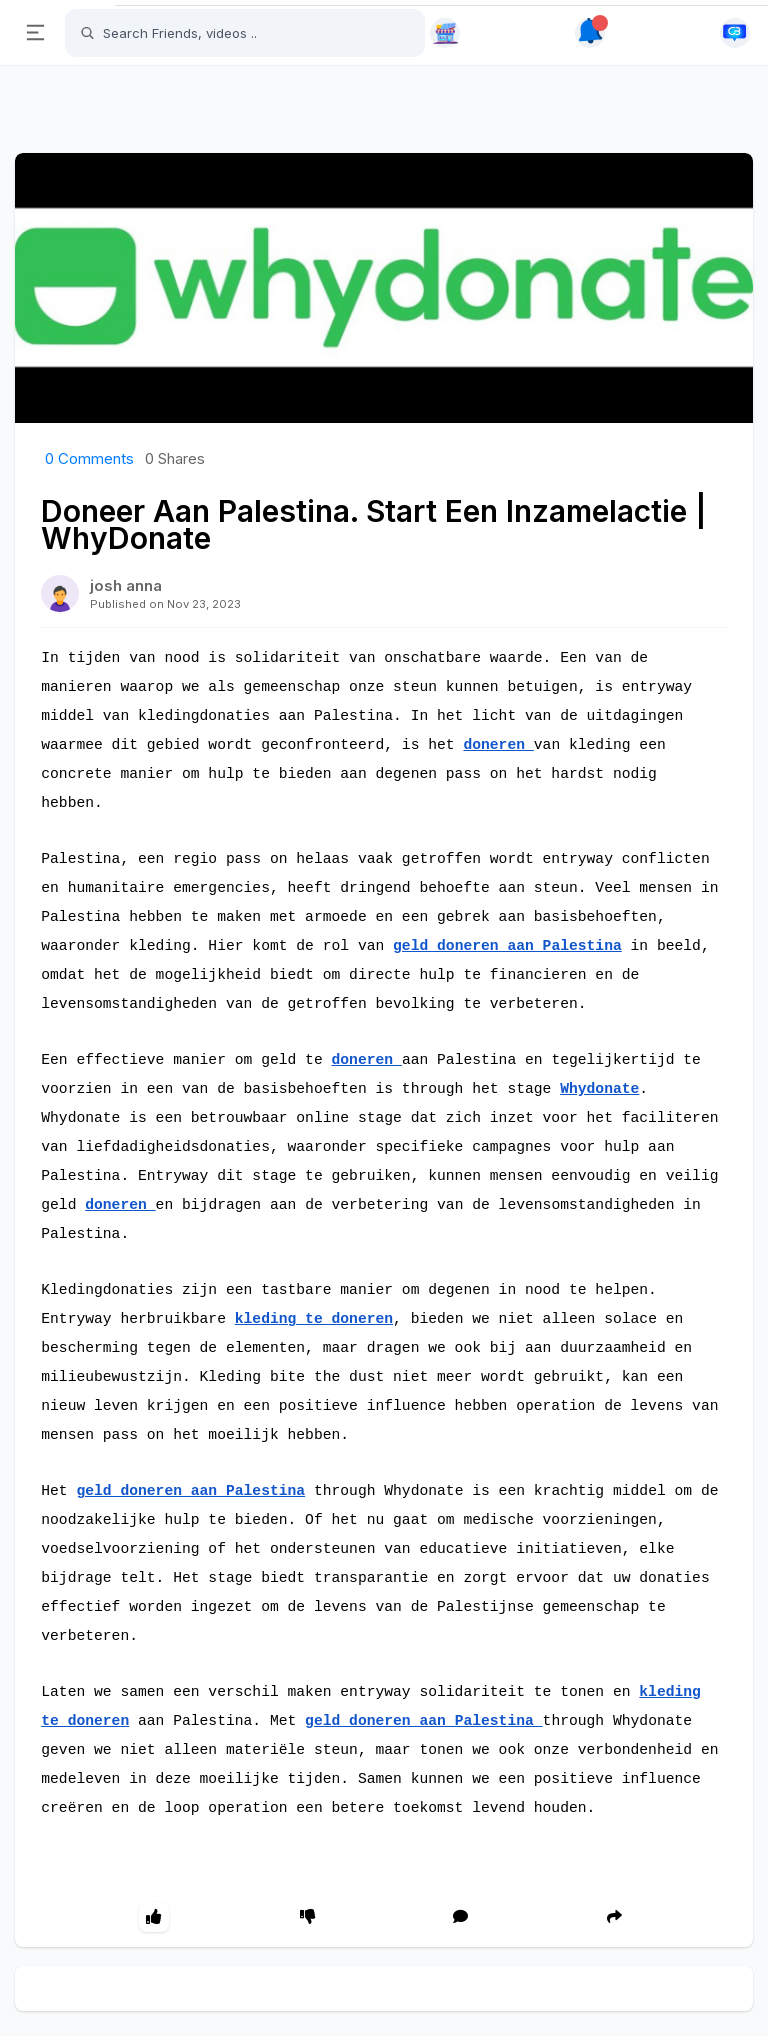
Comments (89, 458)
